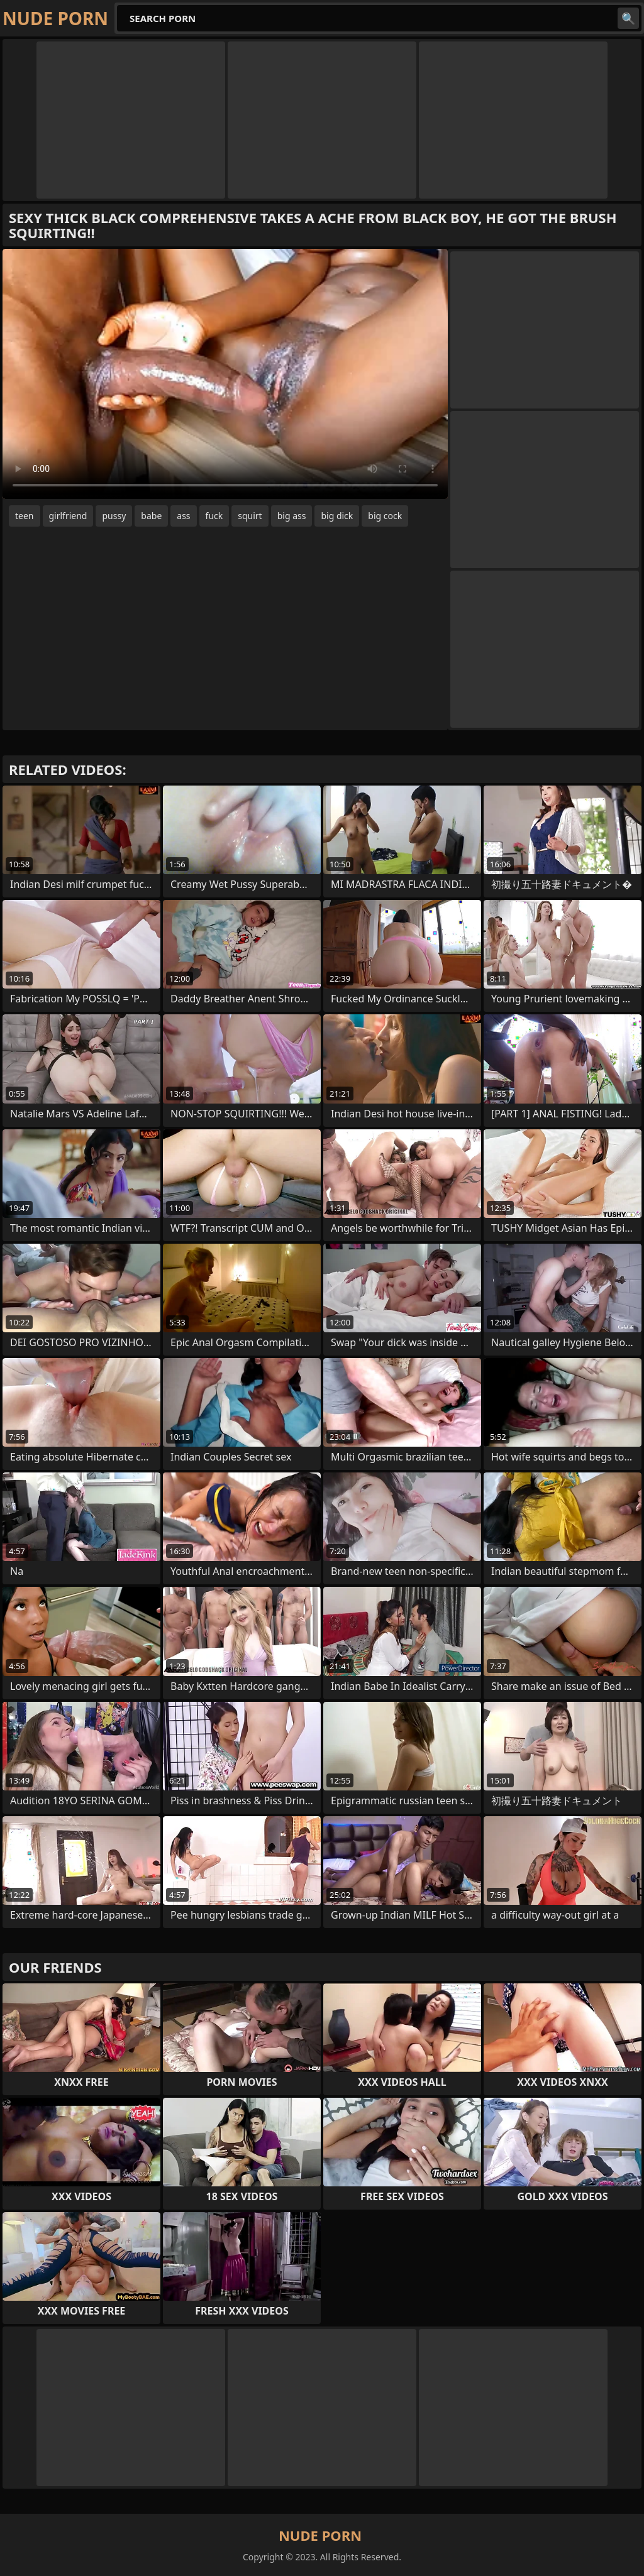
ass (183, 516)
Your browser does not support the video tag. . (225, 374)
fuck (214, 516)
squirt (250, 516)
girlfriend (68, 516)
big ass (291, 516)
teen (24, 516)
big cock (385, 516)
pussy (114, 516)
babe (151, 516)
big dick (337, 516)
